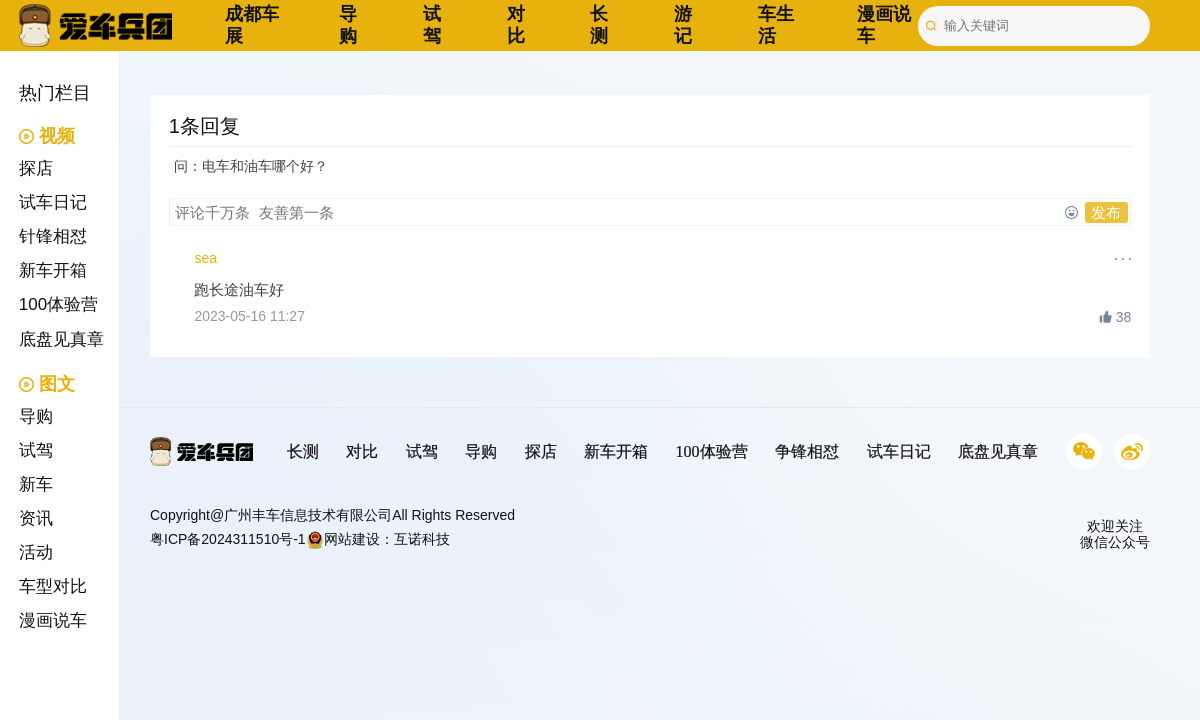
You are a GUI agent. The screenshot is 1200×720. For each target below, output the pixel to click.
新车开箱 (53, 270)
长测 (599, 25)
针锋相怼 (53, 236)
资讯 (36, 518)
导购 (348, 25)
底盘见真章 (61, 339)
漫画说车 (53, 620)
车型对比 (53, 586)
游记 (683, 25)
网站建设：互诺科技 (378, 539)
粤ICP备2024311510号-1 (228, 539)
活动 (36, 552)
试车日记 (53, 202)
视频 (47, 136)
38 (1115, 317)
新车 (36, 484)
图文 (47, 384)
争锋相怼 (807, 451)
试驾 (432, 25)
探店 (36, 168)
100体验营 (58, 304)
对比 (516, 25)
